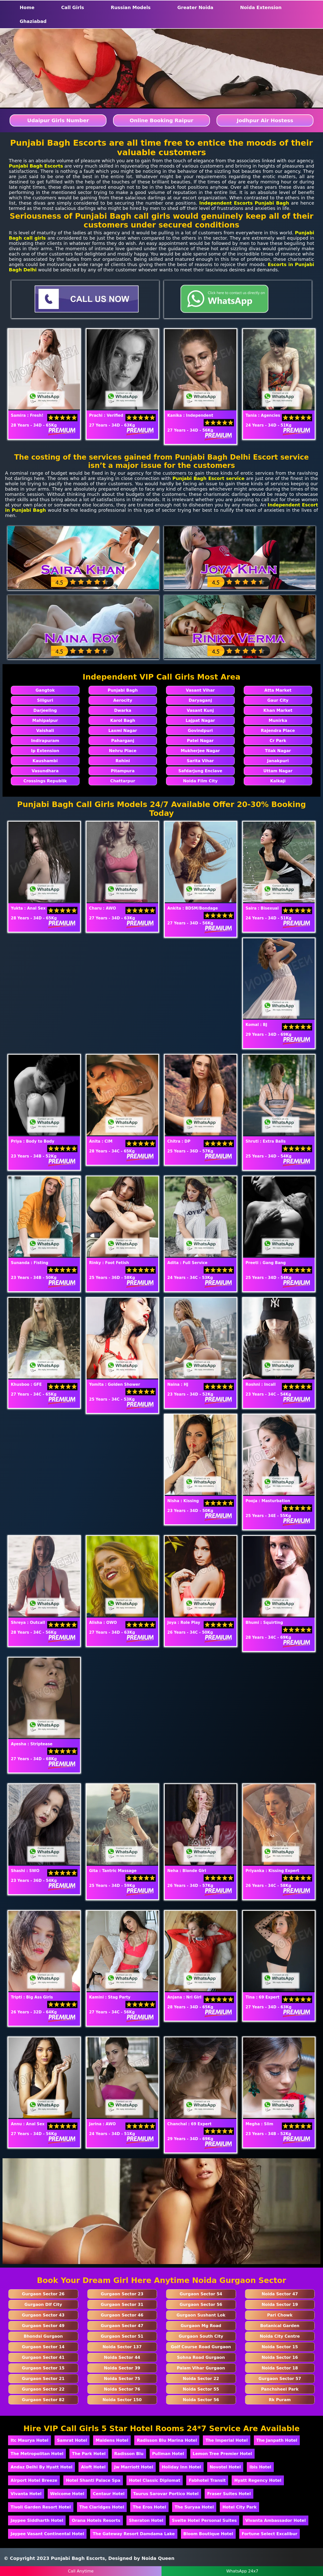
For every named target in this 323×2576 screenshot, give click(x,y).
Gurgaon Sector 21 (43, 2378)
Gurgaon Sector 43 (43, 2315)
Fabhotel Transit (207, 2480)
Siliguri (45, 700)
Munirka (277, 720)
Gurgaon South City (201, 2336)
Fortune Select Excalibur (270, 2533)
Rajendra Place (278, 730)
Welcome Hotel (67, 2493)
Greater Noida (195, 7)
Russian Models (131, 7)
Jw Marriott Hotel (133, 2467)
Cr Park (278, 740)
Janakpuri (278, 760)
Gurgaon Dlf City (43, 2304)
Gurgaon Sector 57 (279, 2378)
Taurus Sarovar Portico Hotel (166, 2493)
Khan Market (277, 710)
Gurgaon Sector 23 (122, 2294)
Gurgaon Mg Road (201, 2325)
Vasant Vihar (200, 690)
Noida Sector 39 (122, 2368)
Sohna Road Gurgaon (201, 2357)
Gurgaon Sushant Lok (200, 2315)
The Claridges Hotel (101, 2507)
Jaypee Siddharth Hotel (37, 2520)
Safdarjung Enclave (200, 770)
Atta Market (277, 690)
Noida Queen (158, 2558)
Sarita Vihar (200, 760)
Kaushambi (45, 760)
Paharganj (122, 740)
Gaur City (277, 700)
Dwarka (122, 710)
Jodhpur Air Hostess (265, 120)
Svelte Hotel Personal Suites (204, 2520)
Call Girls (72, 7)
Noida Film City (200, 781)
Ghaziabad (33, 21)
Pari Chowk (279, 2315)
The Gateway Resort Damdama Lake (134, 2533)
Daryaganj (200, 700)
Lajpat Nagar (200, 720)
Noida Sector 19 (280, 2304)
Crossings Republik (45, 781)
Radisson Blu (129, 2453)
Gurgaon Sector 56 (201, 2304)
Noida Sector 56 (201, 2399)
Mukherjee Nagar (200, 750)
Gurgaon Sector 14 (43, 2346)
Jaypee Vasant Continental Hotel (47, 2533)
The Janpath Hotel (276, 2440)
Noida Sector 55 (201, 2389)
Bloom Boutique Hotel (208, 2533)
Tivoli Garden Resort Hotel (41, 2507)
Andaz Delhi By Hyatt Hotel (41, 2467)
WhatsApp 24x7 (242, 2571)
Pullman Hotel (168, 2453)
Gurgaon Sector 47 (122, 2325)
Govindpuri (200, 730)
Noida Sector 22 (201, 2378)
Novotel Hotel (225, 2467)
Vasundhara (45, 770)
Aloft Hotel (93, 2467)
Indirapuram (45, 740)
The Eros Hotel (149, 2507)
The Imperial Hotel (226, 2440)
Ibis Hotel (260, 2467)
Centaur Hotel (109, 2493)
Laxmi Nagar (123, 730)
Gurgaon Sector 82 (43, 2399)
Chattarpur (122, 781)
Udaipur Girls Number (58, 120)
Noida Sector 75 (122, 2378)
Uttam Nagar (277, 770)
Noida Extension (261, 7)
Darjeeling (45, 710)
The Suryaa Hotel (194, 2507)
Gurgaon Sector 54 (201, 2294)
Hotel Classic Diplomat (154, 2480)
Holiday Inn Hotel (181, 2467)
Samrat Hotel (72, 2440)
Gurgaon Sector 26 (43, 2294)
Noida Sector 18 (280, 2368)
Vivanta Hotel (26, 2493)
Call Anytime (81, 2571)
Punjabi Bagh (123, 690)
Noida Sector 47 (280, 2294)
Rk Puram (280, 2399)
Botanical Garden (279, 2325)
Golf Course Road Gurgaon (201, 2346)
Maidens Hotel (112, 2440)
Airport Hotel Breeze (34, 2480)
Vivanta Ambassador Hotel (275, 2520)
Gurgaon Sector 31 (122, 2304)
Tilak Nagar (278, 750)
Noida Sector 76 (122, 2389)
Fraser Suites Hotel (229, 2493)
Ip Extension (45, 750)
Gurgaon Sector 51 (122, 2336)
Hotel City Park (239, 2507)
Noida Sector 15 (280, 2346)
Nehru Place (123, 750)
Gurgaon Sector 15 (43, 2368)
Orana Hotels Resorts (96, 2520)
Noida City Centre (280, 2336)
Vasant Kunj (200, 710)
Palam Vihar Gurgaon (201, 2368)
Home (27, 7)
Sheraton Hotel (146, 2520)
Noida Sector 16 (280, 2357)
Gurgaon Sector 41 (43, 2357)
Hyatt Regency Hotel (257, 2480)
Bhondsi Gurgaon (43, 2336)
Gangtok (45, 690)
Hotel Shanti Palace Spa (93, 2480)
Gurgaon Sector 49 (43, 2325)
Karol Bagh (122, 720)
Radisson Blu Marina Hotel (167, 2440)
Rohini (123, 760)
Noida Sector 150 (122, 2399)
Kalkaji (278, 781)
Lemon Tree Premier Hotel (222, 2453)
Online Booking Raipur (161, 120)
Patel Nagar (200, 740)
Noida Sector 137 (122, 2346)
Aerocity (122, 700)
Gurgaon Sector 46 (122, 2315)
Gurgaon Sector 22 (43, 2389)
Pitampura (122, 770)
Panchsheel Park (280, 2389)
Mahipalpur (45, 720)
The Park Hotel (88, 2453)
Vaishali (45, 730)
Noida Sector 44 (122, 2357)
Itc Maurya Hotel (29, 2440)
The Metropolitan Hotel (37, 2453)
